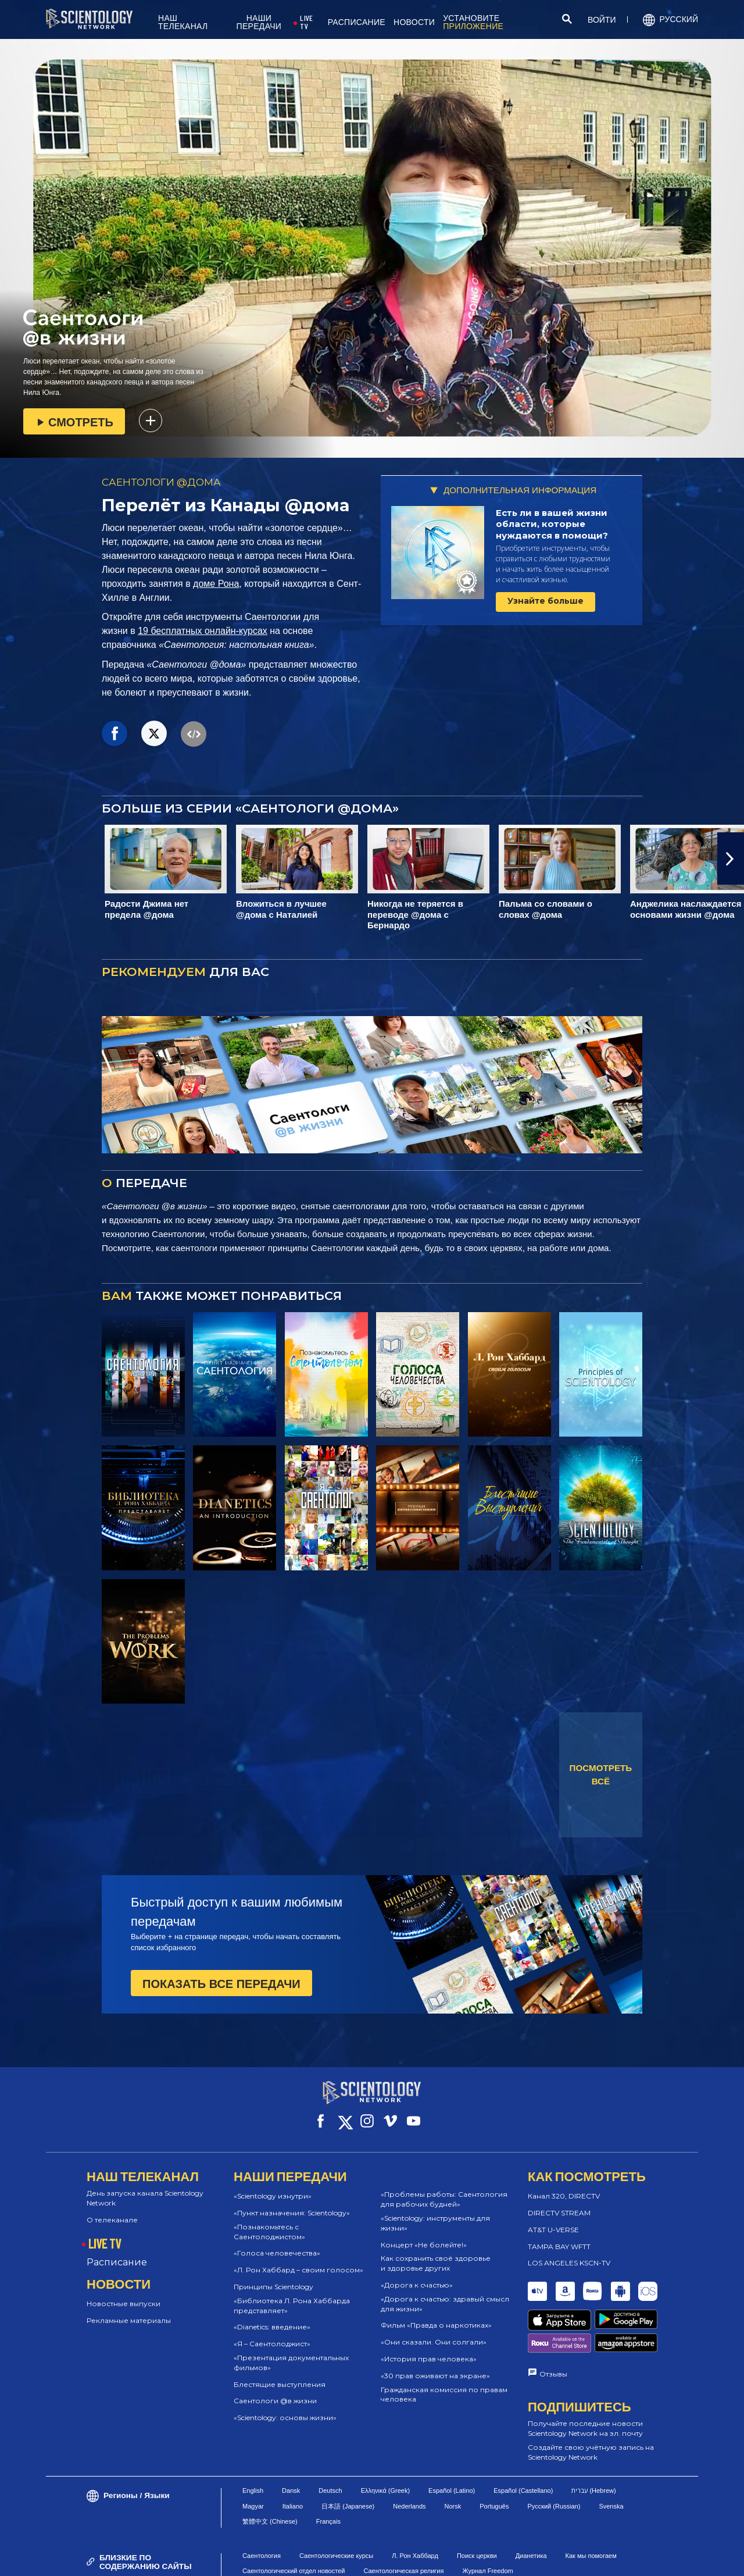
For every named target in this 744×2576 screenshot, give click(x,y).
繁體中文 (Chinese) (270, 2471)
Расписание (117, 2251)
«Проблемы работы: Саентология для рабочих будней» (444, 2188)
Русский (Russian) (553, 2456)
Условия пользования (348, 2551)
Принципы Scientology (273, 2276)
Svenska (611, 2456)
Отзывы (553, 2323)
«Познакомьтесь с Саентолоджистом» (269, 2221)
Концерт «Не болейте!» (424, 2234)
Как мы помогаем (591, 2505)
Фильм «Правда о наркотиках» (436, 2314)
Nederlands (409, 2456)
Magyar (253, 2456)
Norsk (453, 2456)
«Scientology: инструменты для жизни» (435, 2212)
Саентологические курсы (336, 2505)
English (252, 2441)
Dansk (291, 2441)
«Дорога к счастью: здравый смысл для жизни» (445, 2293)
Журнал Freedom (487, 2521)
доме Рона (216, 584)
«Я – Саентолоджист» (272, 2333)
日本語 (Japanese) (347, 2456)
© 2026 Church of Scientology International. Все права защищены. (131, 2556)
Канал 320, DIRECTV (564, 2185)
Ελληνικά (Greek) (385, 2441)
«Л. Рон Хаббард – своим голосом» (298, 2259)
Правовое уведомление (480, 2561)
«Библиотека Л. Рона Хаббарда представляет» (292, 2295)
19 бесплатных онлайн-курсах (202, 631)
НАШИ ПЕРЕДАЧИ (259, 22)
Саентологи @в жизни (275, 2390)
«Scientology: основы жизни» (285, 2407)
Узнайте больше (545, 601)
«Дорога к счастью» (417, 2274)
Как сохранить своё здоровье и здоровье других (436, 2252)
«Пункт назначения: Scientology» (292, 2202)
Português (494, 2456)
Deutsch (330, 2441)
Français (328, 2471)
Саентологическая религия (403, 2521)
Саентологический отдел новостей (293, 2521)
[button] (730, 858)
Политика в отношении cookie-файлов (463, 2551)
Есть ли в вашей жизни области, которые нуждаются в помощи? (552, 524)
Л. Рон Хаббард (415, 2505)
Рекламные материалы (129, 2310)
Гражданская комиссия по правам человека (444, 2384)
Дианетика (531, 2505)
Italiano (292, 2456)
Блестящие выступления (280, 2374)
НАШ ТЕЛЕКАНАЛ (183, 22)
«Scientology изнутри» (273, 2185)
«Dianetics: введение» (272, 2316)
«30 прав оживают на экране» (435, 2365)
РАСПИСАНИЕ (356, 22)
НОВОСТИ (414, 22)
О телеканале (112, 2209)
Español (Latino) (451, 2441)
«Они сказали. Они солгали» (434, 2331)
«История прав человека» (429, 2348)
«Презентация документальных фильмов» (291, 2352)
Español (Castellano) (523, 2441)
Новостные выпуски (123, 2293)
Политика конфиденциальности (596, 2551)
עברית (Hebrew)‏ (593, 2441)
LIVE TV (306, 22)
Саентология (261, 2505)
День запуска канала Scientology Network (145, 2187)
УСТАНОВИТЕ (473, 22)
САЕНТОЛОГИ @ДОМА (161, 482)
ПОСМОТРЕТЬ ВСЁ (601, 1774)
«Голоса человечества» (277, 2242)
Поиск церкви (477, 2505)
